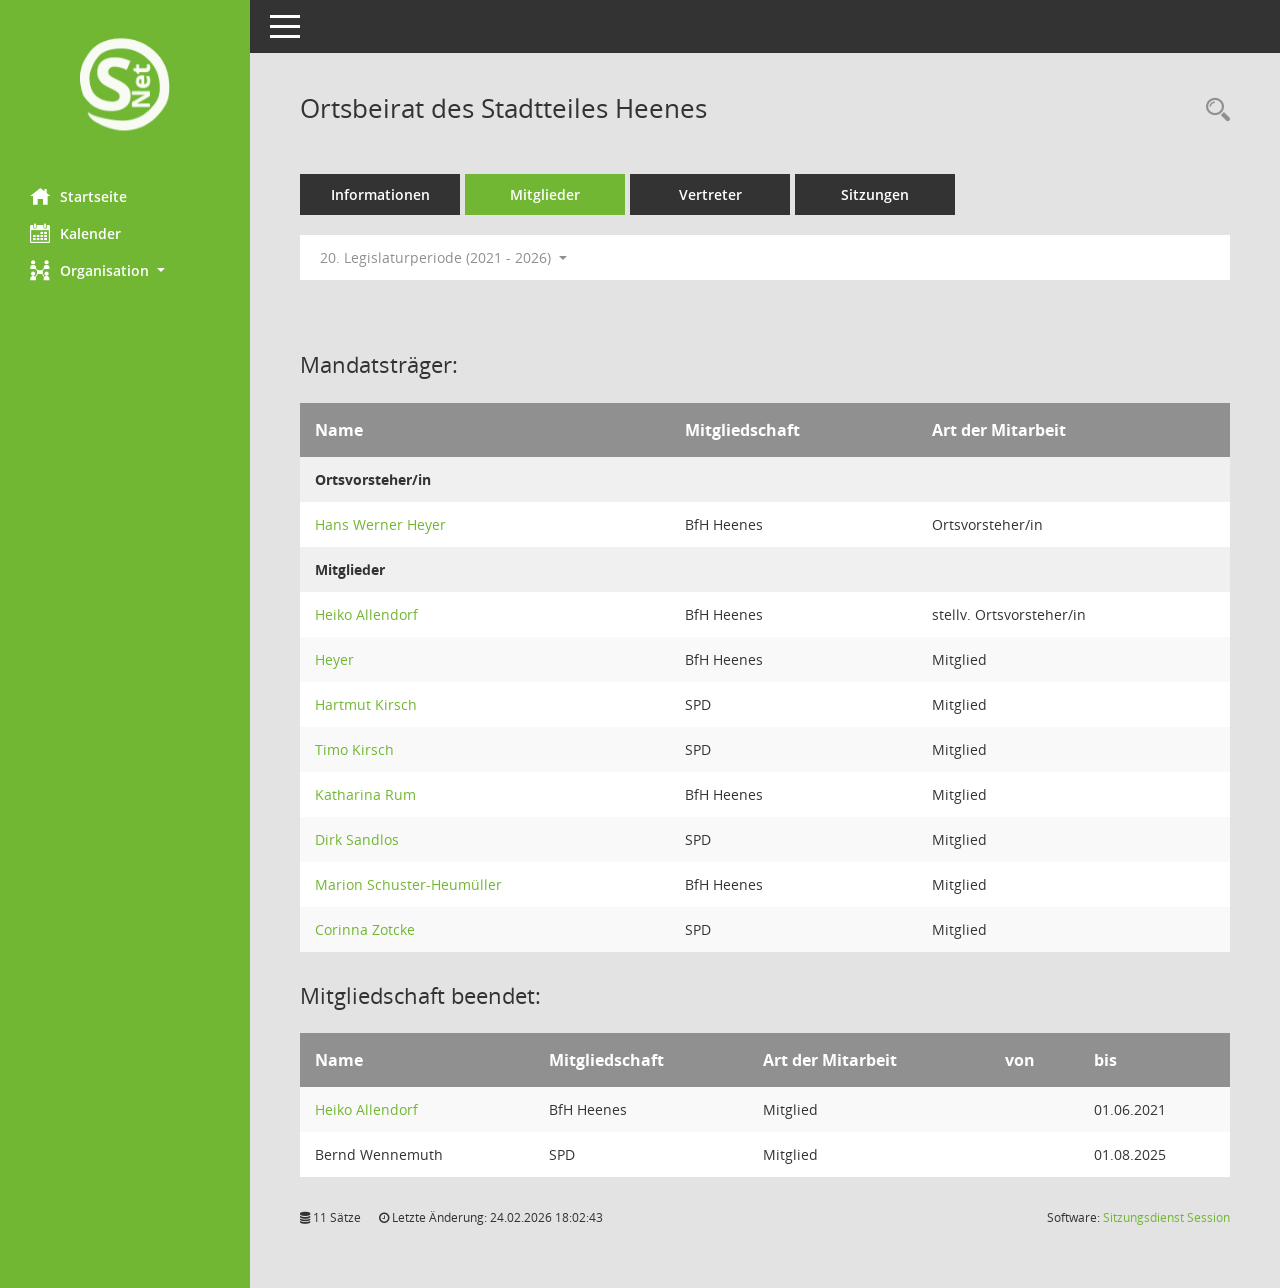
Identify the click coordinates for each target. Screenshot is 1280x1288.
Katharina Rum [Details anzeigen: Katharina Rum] (365, 794)
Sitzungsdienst (1166, 1217)
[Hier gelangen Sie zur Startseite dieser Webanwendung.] (125, 86)
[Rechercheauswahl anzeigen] (1213, 110)
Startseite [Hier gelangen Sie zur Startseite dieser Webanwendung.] (78, 196)
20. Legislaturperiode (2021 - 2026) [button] (443, 257)
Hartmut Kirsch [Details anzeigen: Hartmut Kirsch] (366, 704)
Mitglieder (545, 194)
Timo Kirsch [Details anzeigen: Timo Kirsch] (354, 749)
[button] (125, 270)
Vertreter (710, 194)
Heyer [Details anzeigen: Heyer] (334, 659)
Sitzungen (875, 194)
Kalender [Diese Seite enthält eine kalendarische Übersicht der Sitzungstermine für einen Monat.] (75, 233)
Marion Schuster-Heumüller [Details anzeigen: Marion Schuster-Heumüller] (408, 884)
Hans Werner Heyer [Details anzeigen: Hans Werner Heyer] (380, 524)
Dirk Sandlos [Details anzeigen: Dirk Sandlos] (357, 839)
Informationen (380, 194)
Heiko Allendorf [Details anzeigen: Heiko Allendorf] (366, 614)
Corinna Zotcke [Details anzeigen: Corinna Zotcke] (365, 929)
